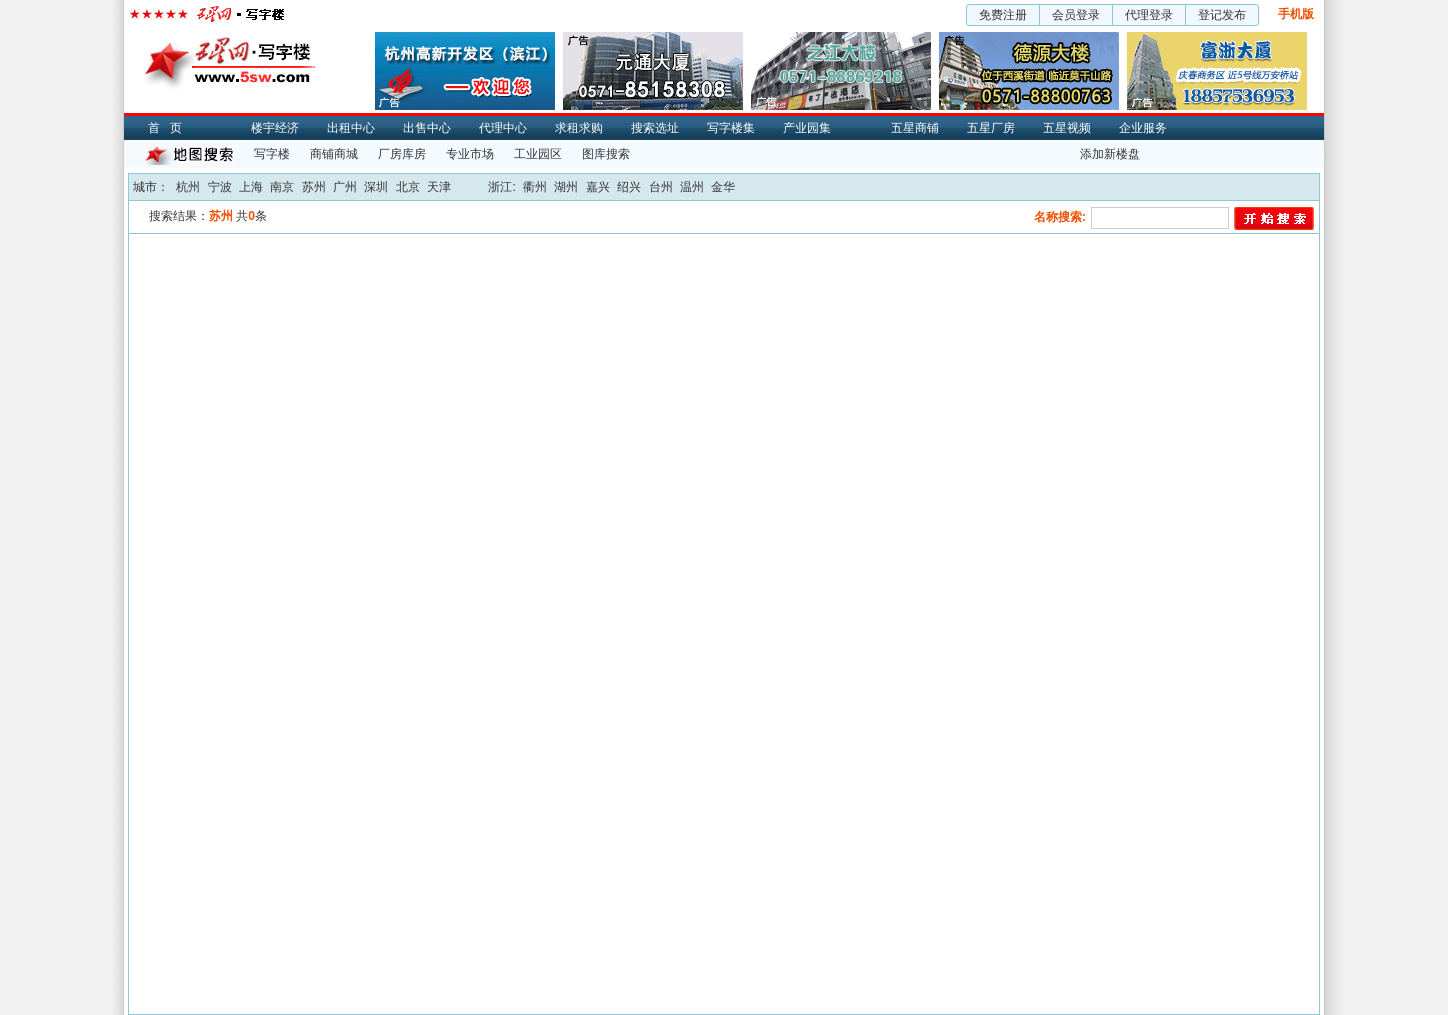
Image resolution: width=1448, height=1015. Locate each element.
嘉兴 (598, 187)
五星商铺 (915, 128)
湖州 (566, 187)
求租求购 (579, 128)
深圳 (376, 187)
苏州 (314, 187)
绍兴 (629, 187)
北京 (408, 187)
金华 (723, 187)
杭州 (188, 187)
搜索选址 (655, 128)
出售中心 (427, 128)
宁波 (220, 187)
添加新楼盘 (1110, 154)
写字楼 (272, 154)
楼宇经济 (275, 128)
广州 (345, 187)
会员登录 (1076, 15)
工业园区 (538, 154)
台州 (661, 187)
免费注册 (1003, 15)
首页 (170, 128)
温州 (692, 187)
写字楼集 (731, 128)
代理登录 (1149, 15)
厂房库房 (402, 154)
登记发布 (1222, 15)
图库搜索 (606, 154)
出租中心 (351, 128)
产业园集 (807, 128)
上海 (251, 187)
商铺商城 (334, 154)
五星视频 (1067, 128)
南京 (282, 187)
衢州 (535, 187)
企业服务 (1143, 128)
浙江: (501, 187)
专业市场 (470, 154)
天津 (439, 187)
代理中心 (503, 128)
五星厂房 (991, 128)
